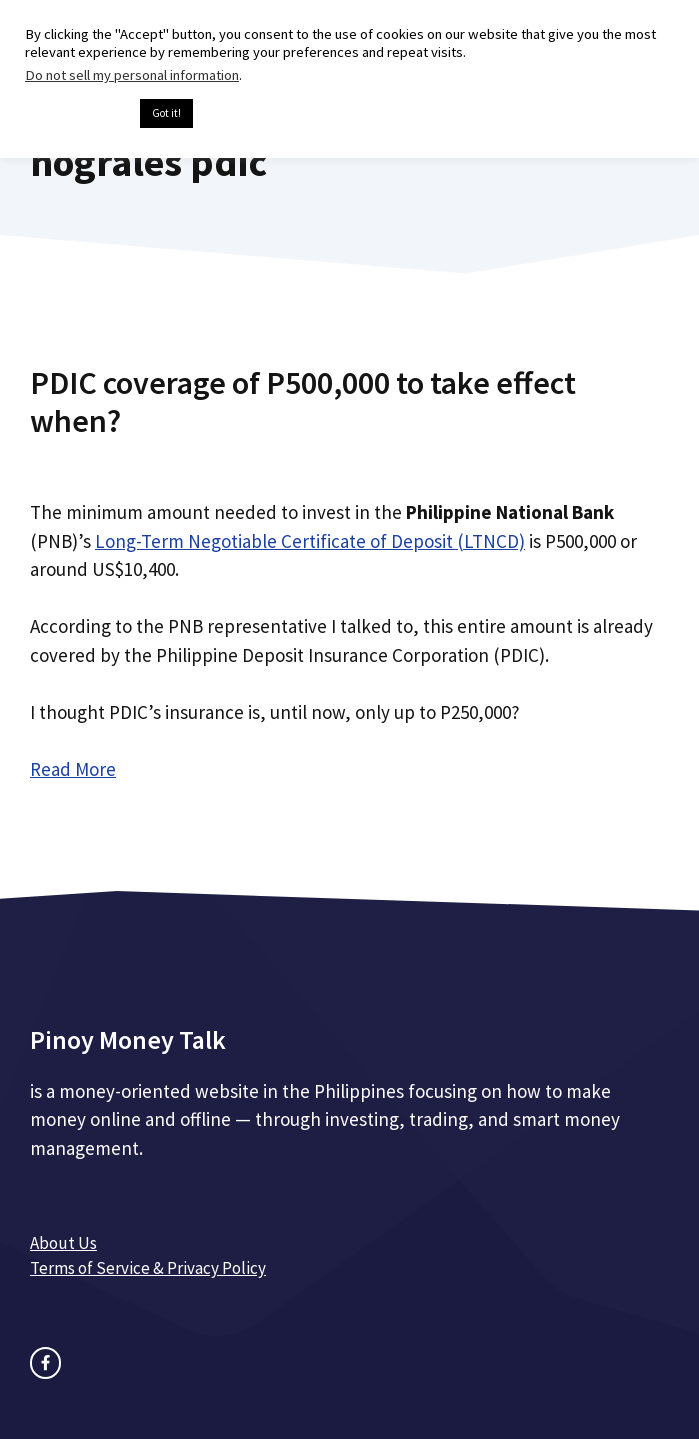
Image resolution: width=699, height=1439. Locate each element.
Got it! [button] (166, 113)
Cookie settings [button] (77, 114)
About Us (63, 1243)
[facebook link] (45, 1362)
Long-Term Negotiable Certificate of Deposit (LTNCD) (310, 541)
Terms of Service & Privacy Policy (148, 1268)
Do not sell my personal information (132, 75)
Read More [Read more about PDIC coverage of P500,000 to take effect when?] (73, 769)
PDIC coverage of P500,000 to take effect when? (303, 402)
